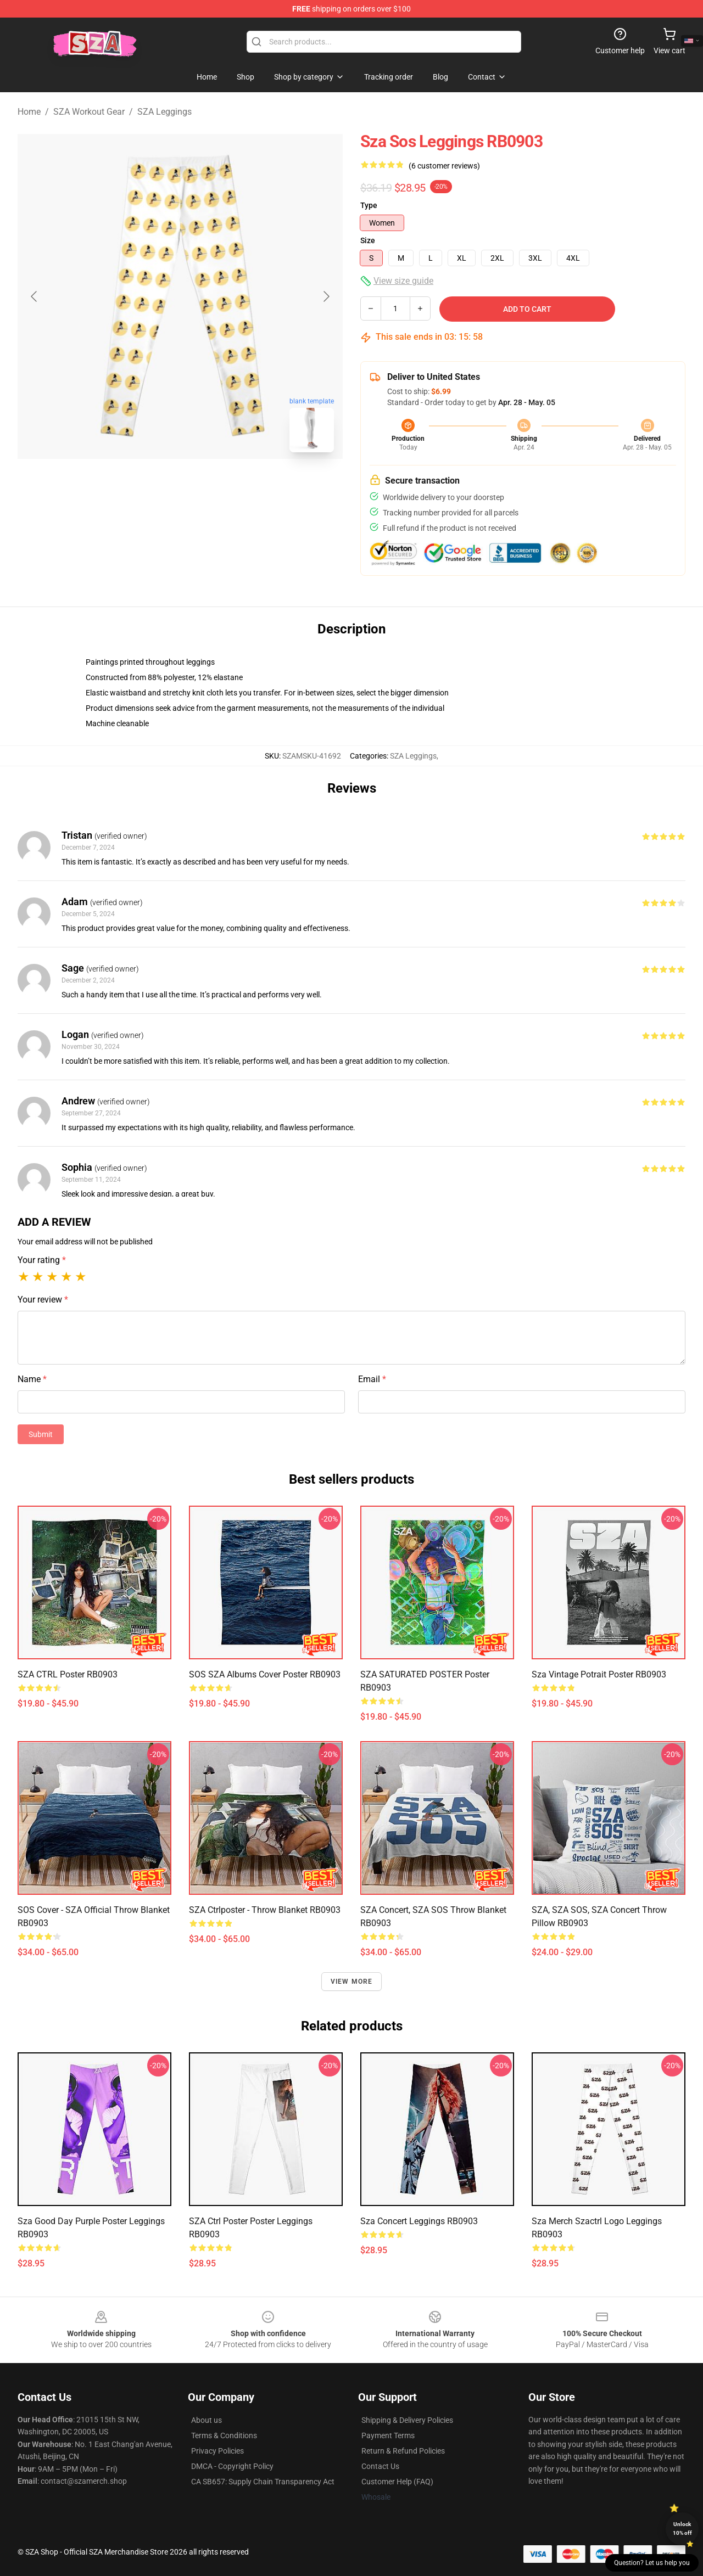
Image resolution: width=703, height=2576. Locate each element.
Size (367, 240)
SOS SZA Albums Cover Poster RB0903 (265, 1674)
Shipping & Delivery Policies (407, 2420)
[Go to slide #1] (151, 485)
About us (206, 2420)
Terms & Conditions (224, 2435)
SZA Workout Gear (89, 111)
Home (29, 111)
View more (352, 1981)
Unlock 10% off (682, 2528)
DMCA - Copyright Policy (232, 2466)
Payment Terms (388, 2435)
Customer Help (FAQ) (397, 2481)
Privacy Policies (217, 2450)
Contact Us (380, 2466)
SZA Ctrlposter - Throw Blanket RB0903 (265, 1910)
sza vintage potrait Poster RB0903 (599, 1674)
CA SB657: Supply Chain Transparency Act (262, 2481)
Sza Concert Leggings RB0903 (419, 2221)
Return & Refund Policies (403, 2450)
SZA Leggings (164, 111)
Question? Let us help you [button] (652, 2563)
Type (368, 205)
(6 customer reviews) (444, 165)
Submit (41, 1434)
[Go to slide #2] (208, 485)
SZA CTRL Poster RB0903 (68, 1674)
